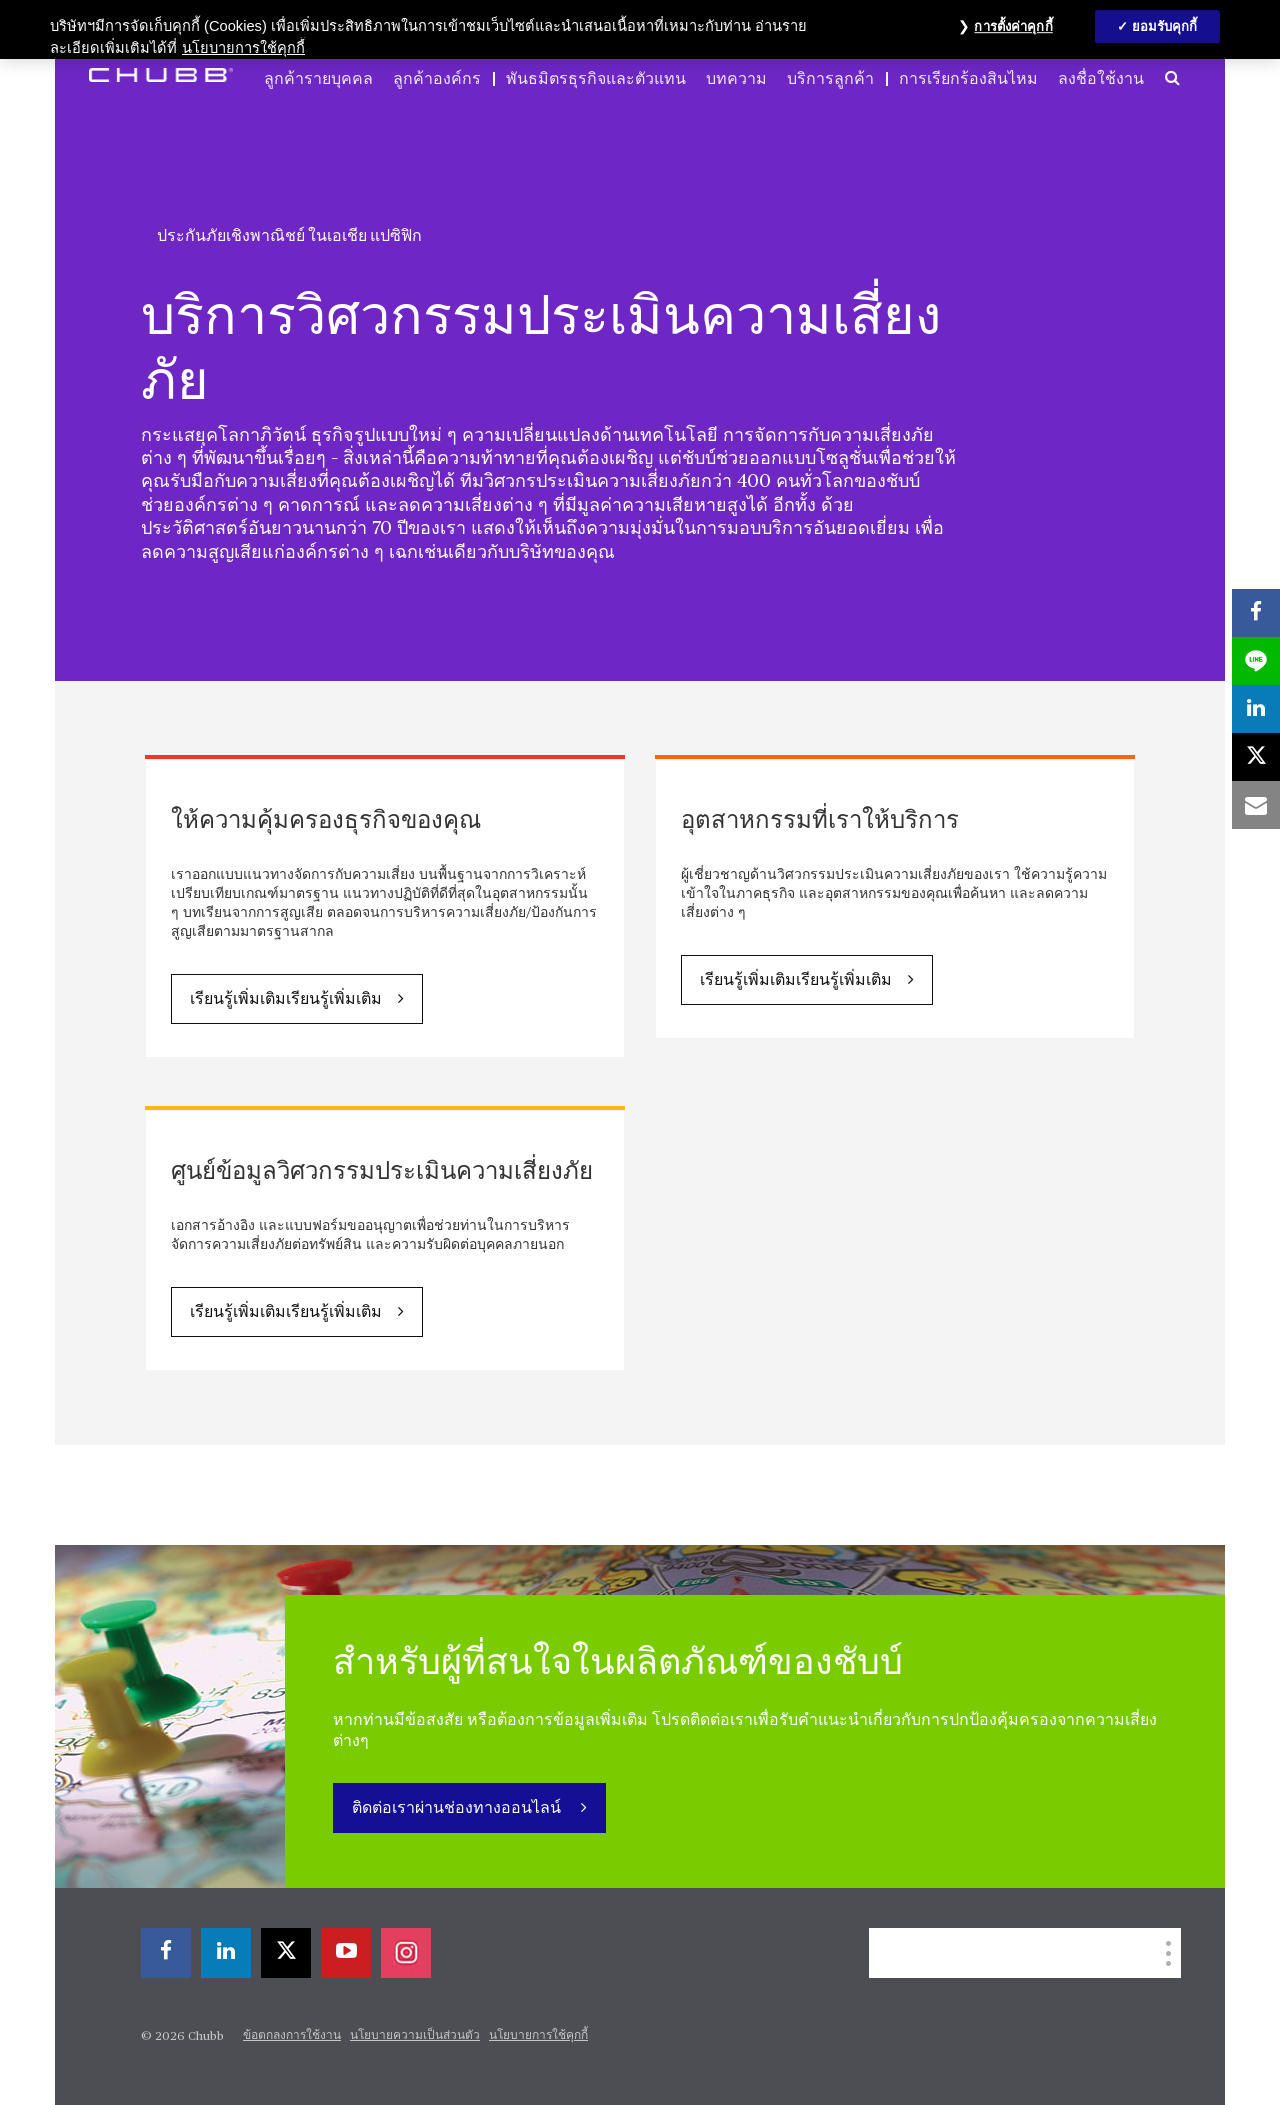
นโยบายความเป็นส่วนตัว (415, 2036)
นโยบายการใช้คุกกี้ (538, 2036)
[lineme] (1256, 661)
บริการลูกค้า (830, 79)
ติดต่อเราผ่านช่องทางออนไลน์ (458, 1809)
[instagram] (406, 1953)
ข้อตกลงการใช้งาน (292, 2036)
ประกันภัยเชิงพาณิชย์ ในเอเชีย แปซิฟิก (289, 236)
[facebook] (166, 1953)
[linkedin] (226, 1953)
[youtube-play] (346, 1953)
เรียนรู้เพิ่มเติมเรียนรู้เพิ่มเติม (286, 1000)
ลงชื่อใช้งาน (1101, 79)
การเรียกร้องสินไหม (968, 79)
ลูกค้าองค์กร (437, 79)
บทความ (736, 79)
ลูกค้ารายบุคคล (318, 79)
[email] (1256, 805)
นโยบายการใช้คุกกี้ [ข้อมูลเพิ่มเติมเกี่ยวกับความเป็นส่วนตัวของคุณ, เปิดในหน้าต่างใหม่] (243, 48)
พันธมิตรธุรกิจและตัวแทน (596, 79)
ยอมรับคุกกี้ (1165, 26)
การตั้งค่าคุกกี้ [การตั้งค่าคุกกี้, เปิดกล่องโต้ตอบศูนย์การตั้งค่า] (1013, 26)
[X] (286, 1953)
